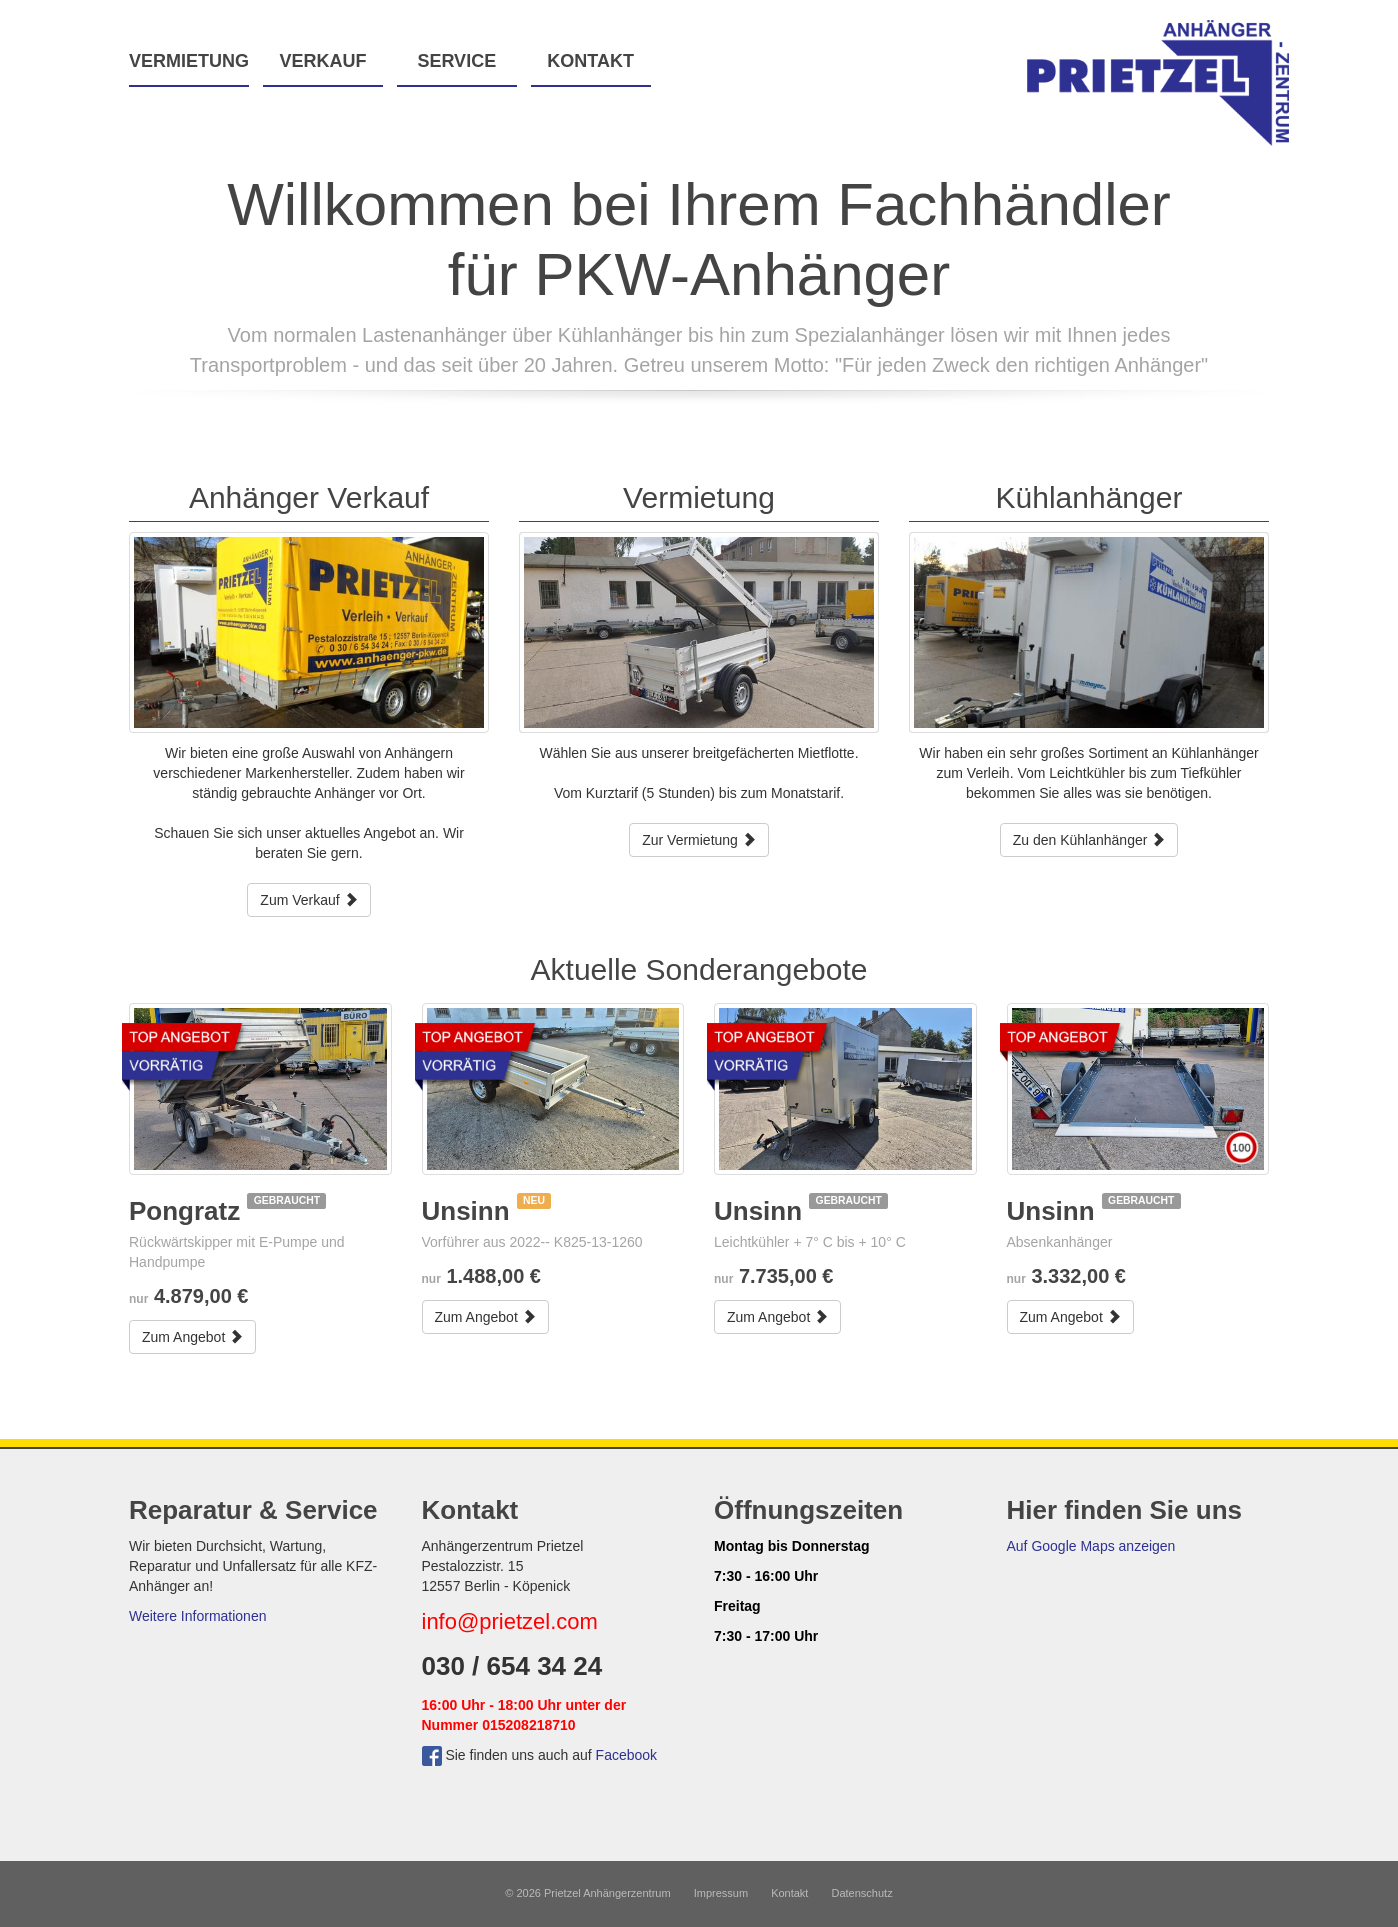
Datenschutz (862, 1893)
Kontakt (590, 61)
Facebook (626, 1755)
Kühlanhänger (1089, 497)
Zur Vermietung (699, 840)
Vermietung (189, 61)
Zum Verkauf (308, 900)
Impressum (721, 1893)
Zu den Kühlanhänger (1089, 840)
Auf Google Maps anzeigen (1091, 1546)
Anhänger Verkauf (309, 497)
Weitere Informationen (197, 1616)
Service (456, 61)
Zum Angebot (192, 1337)
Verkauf (322, 61)
